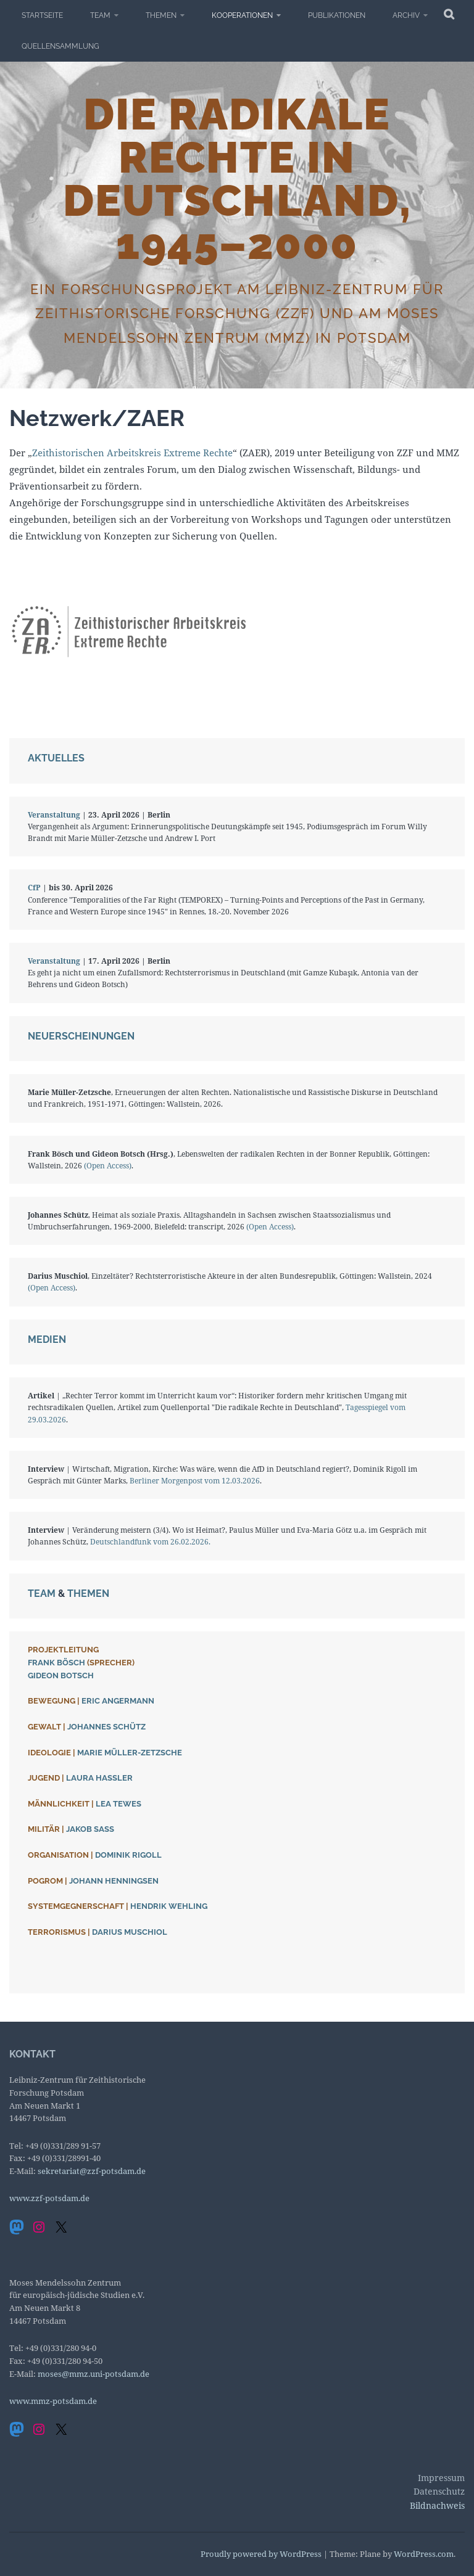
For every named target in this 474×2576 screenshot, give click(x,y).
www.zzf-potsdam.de (49, 2198)
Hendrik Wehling (168, 1906)
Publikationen (336, 15)
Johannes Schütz (106, 1726)
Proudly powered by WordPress (261, 2553)
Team (100, 15)
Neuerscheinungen (81, 1036)
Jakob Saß (90, 1829)
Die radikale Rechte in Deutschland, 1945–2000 (237, 179)
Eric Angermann (117, 1700)
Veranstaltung (54, 815)
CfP (34, 887)
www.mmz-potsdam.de (53, 2400)
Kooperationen (242, 15)
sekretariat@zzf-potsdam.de (92, 2170)
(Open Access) (107, 1165)
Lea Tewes (118, 1803)
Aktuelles (56, 758)
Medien (47, 1339)
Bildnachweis (437, 2505)
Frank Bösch (56, 1662)
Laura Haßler (99, 1777)
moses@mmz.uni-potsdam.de (93, 2373)
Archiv (406, 15)
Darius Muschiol (129, 1932)
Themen (161, 15)
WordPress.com (424, 2553)
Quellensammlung (60, 46)
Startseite (42, 15)
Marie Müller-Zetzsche (129, 1752)
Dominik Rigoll (128, 1855)
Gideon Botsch (61, 1675)
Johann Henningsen (114, 1880)
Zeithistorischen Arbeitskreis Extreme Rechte (132, 452)
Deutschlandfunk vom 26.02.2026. (150, 1541)
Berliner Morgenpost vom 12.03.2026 (195, 1480)
